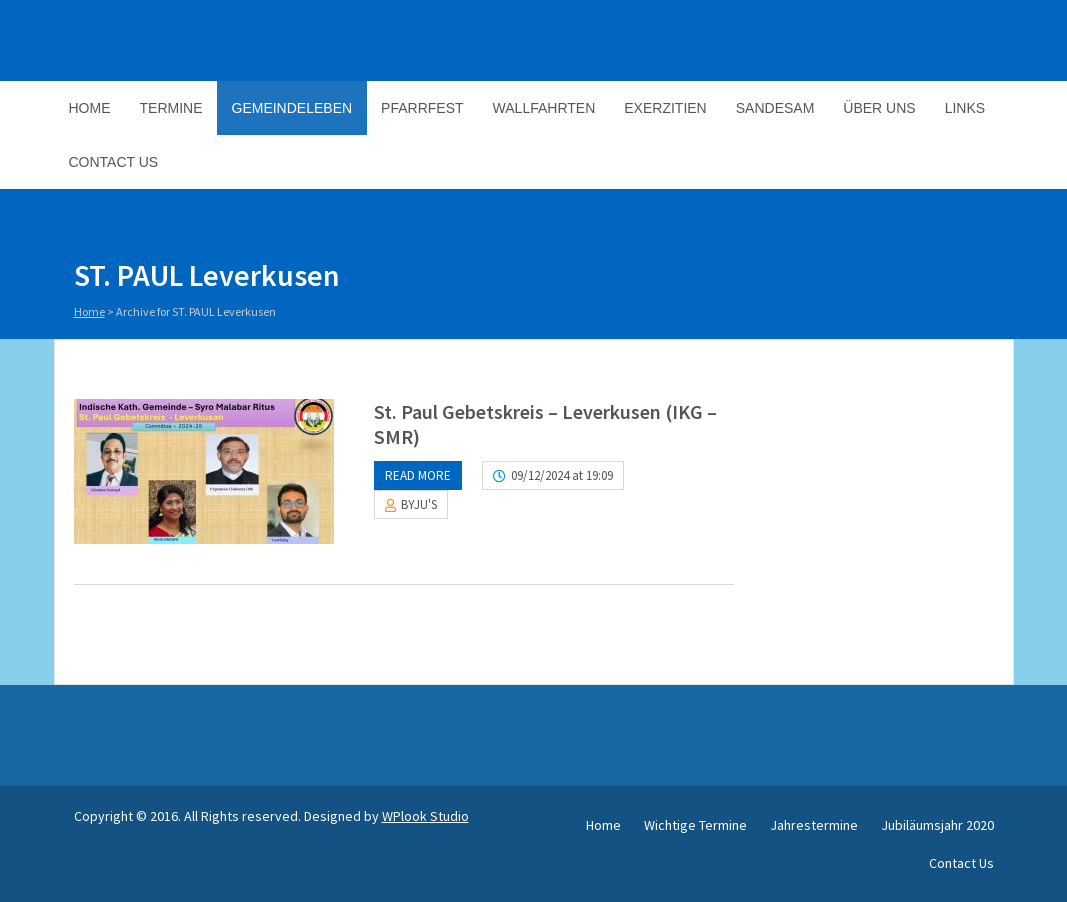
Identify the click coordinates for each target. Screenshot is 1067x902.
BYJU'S (419, 504)
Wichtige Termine (695, 825)
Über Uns (879, 108)
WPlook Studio (425, 816)
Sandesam (775, 108)
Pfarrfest (422, 108)
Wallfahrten (544, 108)
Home (90, 108)
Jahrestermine (814, 825)
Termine (171, 108)
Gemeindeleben (292, 108)
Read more (418, 475)
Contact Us (114, 162)
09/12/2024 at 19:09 (562, 475)
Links (965, 108)
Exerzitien (665, 108)
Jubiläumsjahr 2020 (937, 825)
